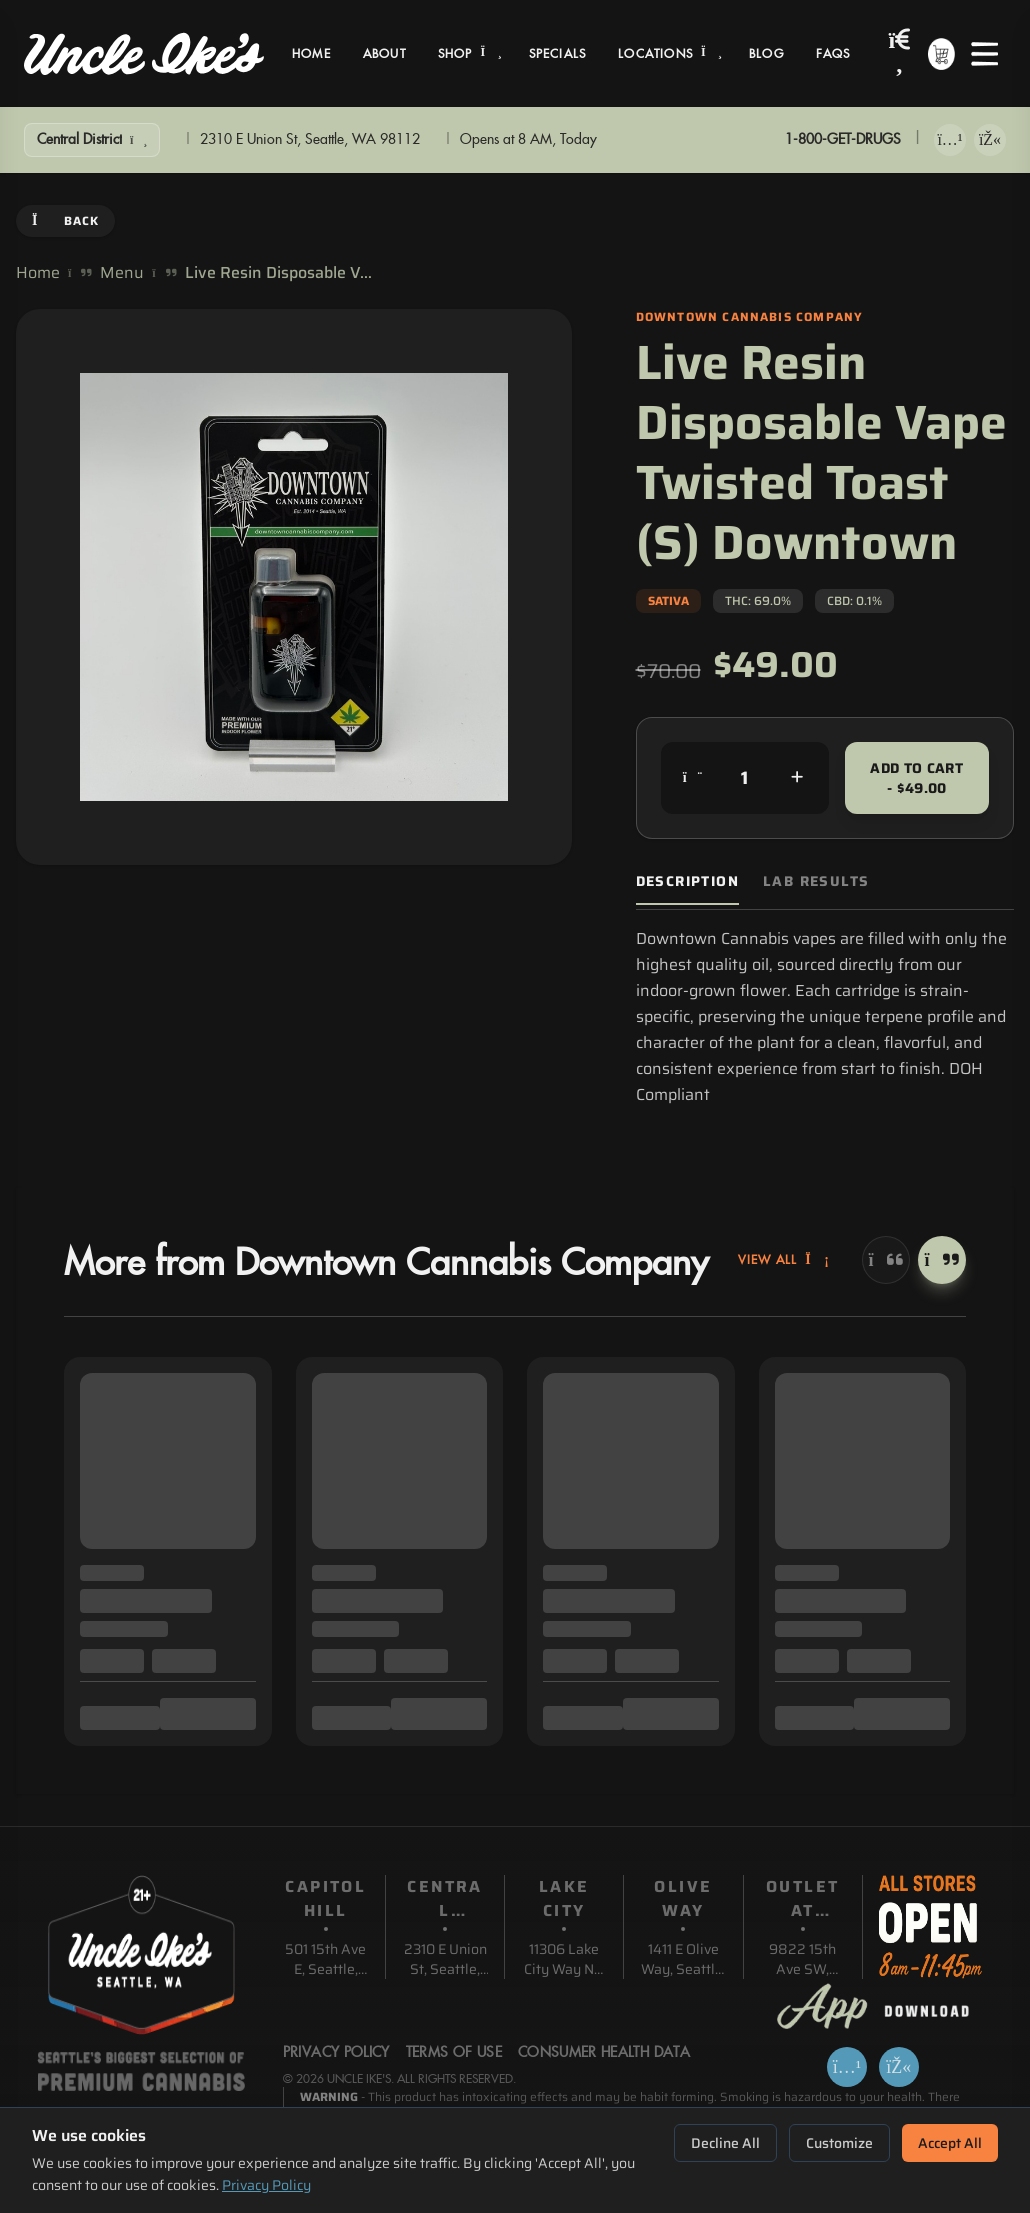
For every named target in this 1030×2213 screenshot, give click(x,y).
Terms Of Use (454, 2053)
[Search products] (899, 53)
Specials (558, 54)
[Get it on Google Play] (990, 140)
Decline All (725, 2143)
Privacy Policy (266, 2185)
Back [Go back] (65, 220)
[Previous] (886, 1260)
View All (784, 1260)
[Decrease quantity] (693, 778)
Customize (839, 2143)
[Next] (942, 1260)
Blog (766, 54)
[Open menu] (984, 54)
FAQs (833, 54)
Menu (122, 273)
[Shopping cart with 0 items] (941, 54)
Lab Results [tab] (816, 881)
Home (311, 54)
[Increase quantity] (797, 778)
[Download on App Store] (950, 140)
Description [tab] (687, 881)
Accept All (950, 2143)
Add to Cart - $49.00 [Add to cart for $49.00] (916, 778)
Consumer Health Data (604, 2053)
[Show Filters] (92, 140)
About (384, 54)
